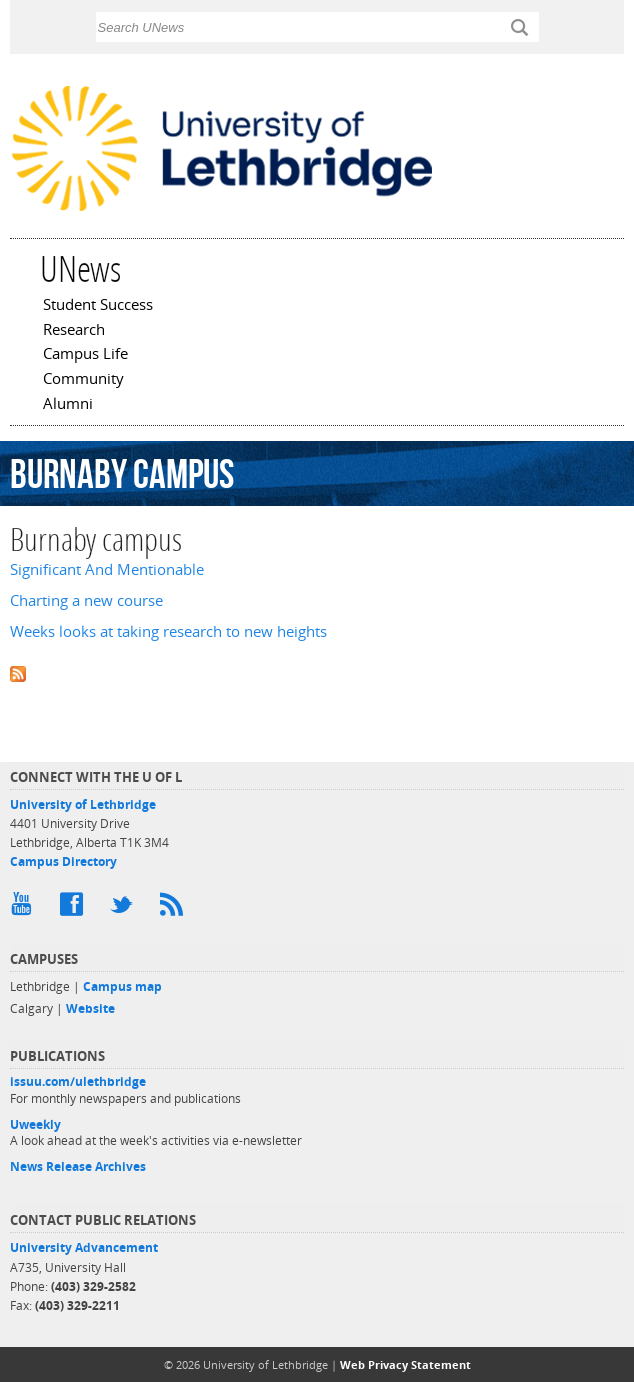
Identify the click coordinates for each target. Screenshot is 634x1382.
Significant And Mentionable (107, 569)
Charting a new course (86, 600)
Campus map (122, 986)
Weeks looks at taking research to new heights (168, 631)
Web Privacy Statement (405, 1364)
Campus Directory (63, 861)
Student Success (98, 306)
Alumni (68, 405)
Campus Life (85, 355)
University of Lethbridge (83, 804)
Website (90, 1008)
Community (83, 380)
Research (74, 331)
